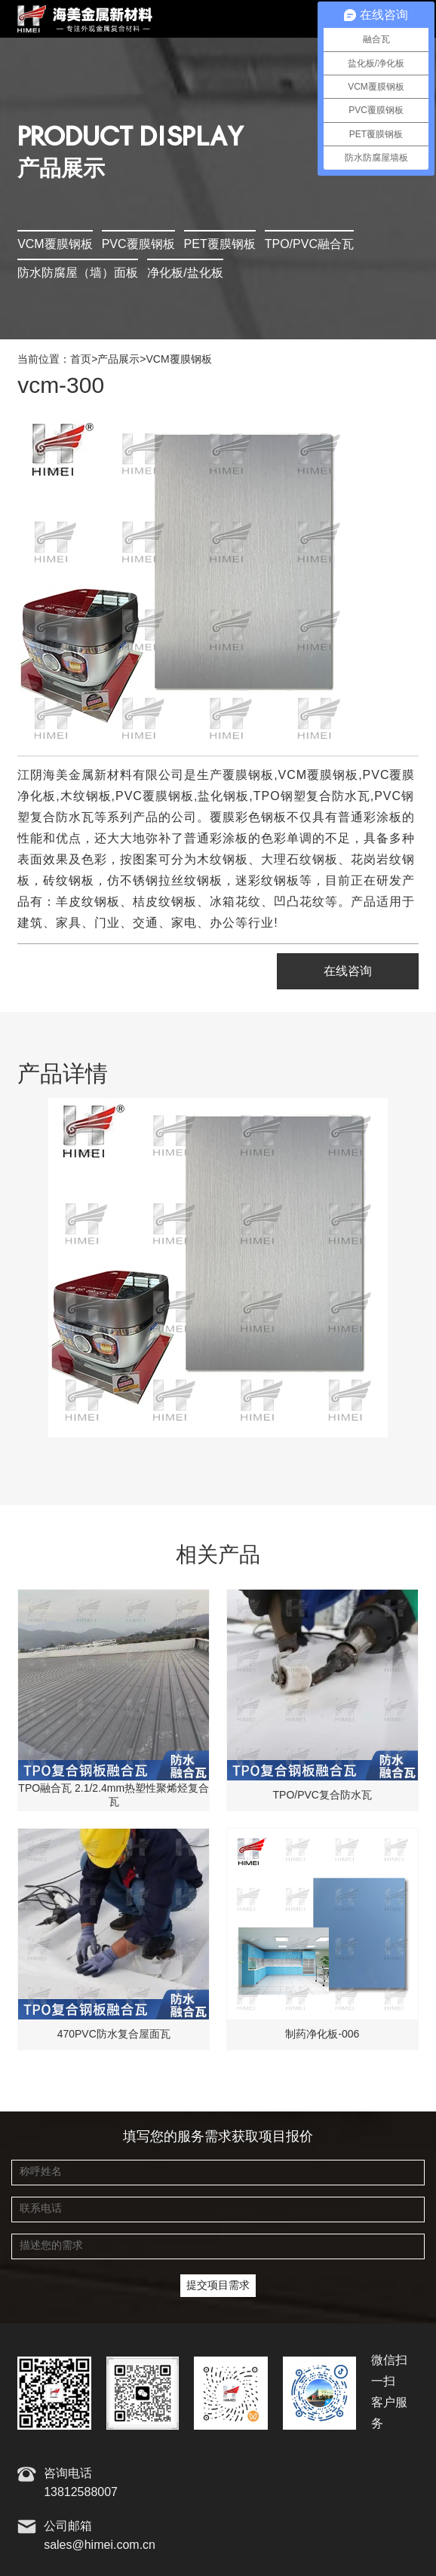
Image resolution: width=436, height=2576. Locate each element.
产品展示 (118, 359)
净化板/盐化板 (185, 273)
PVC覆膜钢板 (138, 244)
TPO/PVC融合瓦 (309, 244)
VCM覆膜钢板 (55, 244)
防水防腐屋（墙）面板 (77, 273)
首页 (80, 359)
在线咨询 (348, 971)
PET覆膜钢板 (220, 244)
